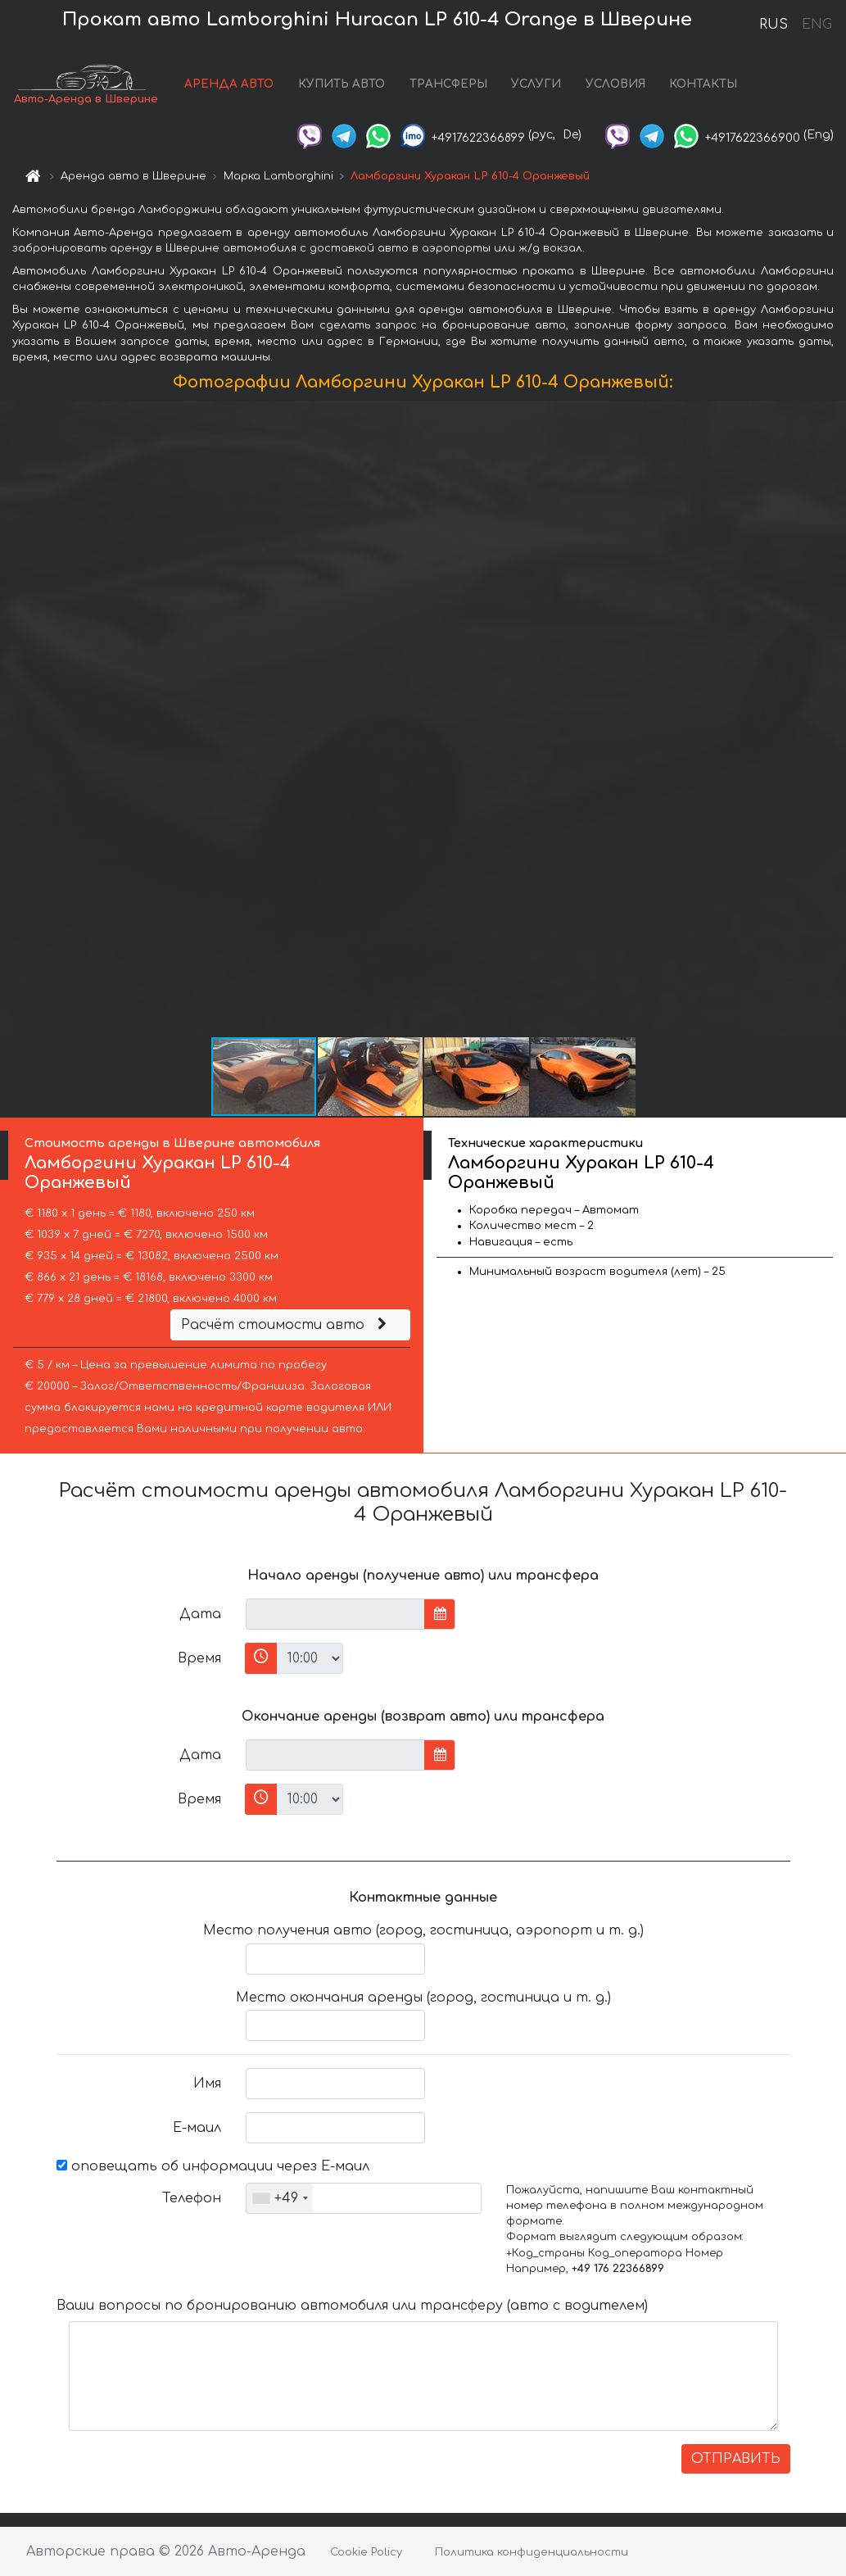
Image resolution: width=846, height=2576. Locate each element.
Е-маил (197, 2127)
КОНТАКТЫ (703, 84)
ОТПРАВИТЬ (735, 2458)
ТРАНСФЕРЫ (448, 84)
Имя (207, 2083)
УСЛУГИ (536, 84)
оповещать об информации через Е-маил (213, 2166)
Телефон (191, 2198)
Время (199, 1658)
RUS (773, 24)
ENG (816, 24)
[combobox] (280, 2198)
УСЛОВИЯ (615, 84)
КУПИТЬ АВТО (341, 84)
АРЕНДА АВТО (229, 84)
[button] (831, 718)
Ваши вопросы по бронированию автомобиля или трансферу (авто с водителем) (352, 2305)
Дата (200, 1614)
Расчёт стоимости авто (286, 1324)
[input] (335, 1614)
